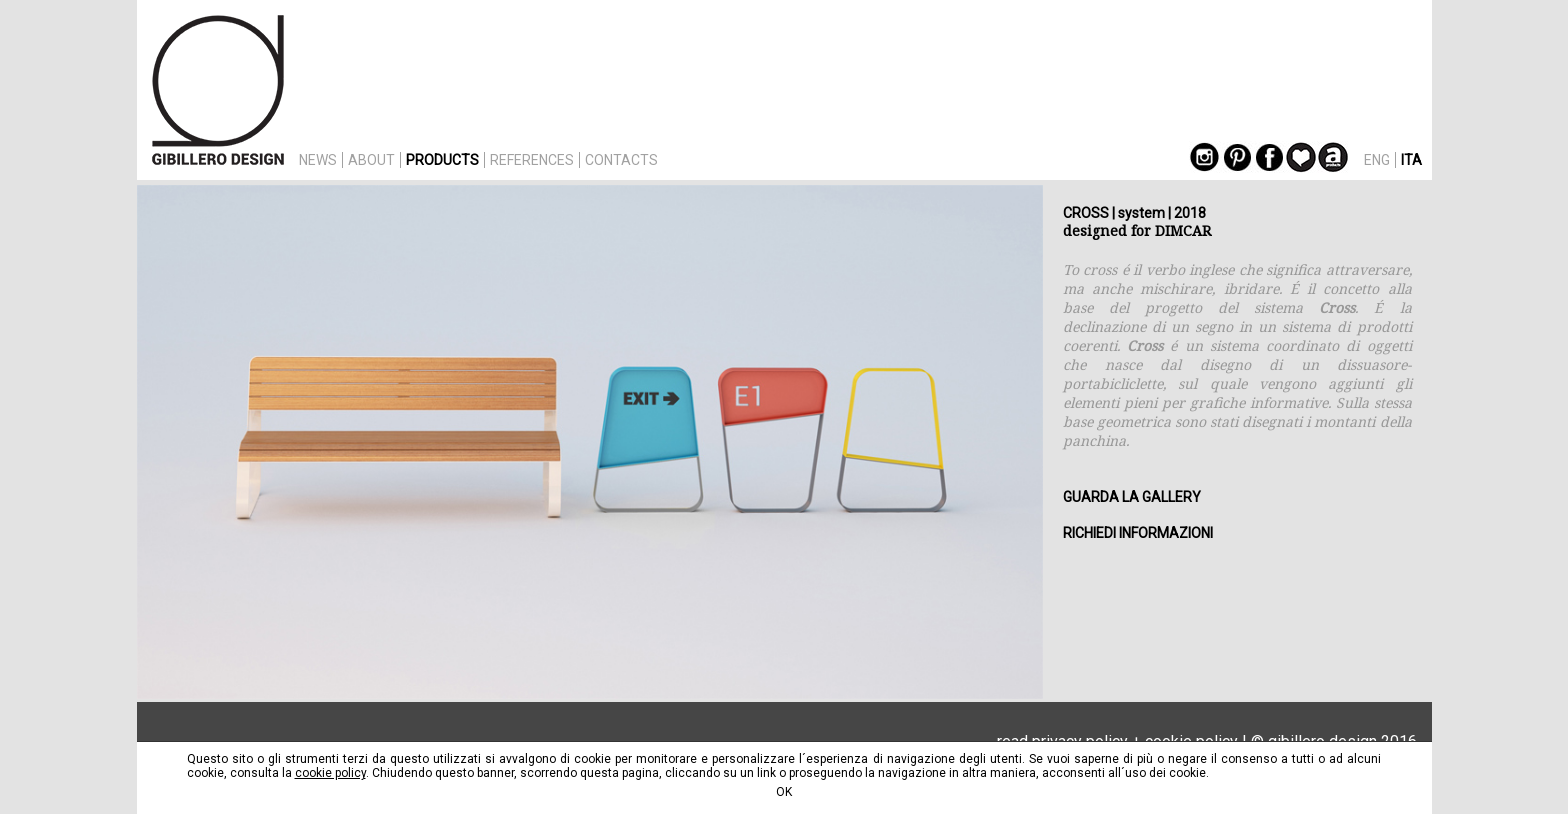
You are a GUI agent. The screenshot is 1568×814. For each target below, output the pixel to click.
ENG (1377, 160)
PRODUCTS (442, 160)
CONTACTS (621, 160)
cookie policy (330, 773)
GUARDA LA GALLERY (1132, 497)
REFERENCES (532, 160)
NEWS (318, 160)
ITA (1411, 160)
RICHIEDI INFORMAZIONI (1138, 533)
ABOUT (371, 160)
